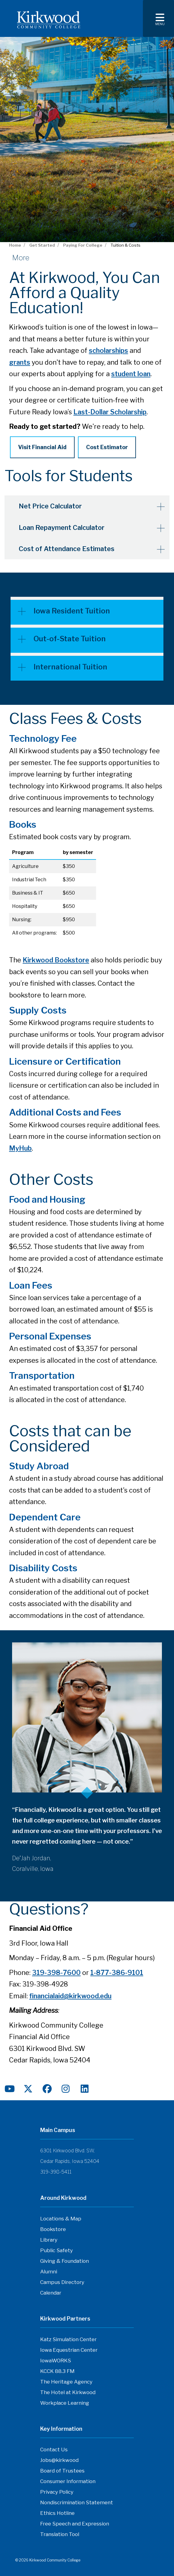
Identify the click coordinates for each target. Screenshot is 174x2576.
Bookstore (53, 2229)
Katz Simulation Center (68, 2339)
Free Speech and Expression (74, 2523)
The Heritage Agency (66, 2381)
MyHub (20, 1148)
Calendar (50, 2292)
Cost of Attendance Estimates (68, 548)
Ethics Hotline (57, 2513)
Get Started (42, 245)
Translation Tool (59, 2534)
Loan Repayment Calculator (63, 527)
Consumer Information (67, 2481)
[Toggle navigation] (158, 18)
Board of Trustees (62, 2470)
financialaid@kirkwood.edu (70, 1995)
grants (19, 362)
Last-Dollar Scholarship (110, 412)
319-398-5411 (56, 2171)
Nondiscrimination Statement (76, 2502)
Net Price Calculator (51, 506)
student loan (130, 374)
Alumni (48, 2271)
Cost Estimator (107, 447)
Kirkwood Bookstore (56, 960)
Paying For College (82, 245)
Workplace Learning (64, 2403)
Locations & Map (60, 2218)
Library (48, 2239)
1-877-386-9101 (116, 1972)
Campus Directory (62, 2282)
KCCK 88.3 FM (57, 2371)
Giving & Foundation (64, 2261)
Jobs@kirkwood (59, 2460)
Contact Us (54, 2449)
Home (15, 245)
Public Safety (56, 2250)
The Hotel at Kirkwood (67, 2392)
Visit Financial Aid (42, 447)
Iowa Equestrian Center (69, 2350)
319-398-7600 (56, 1972)
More (20, 257)
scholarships (108, 350)
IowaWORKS (55, 2360)
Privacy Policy (56, 2492)
